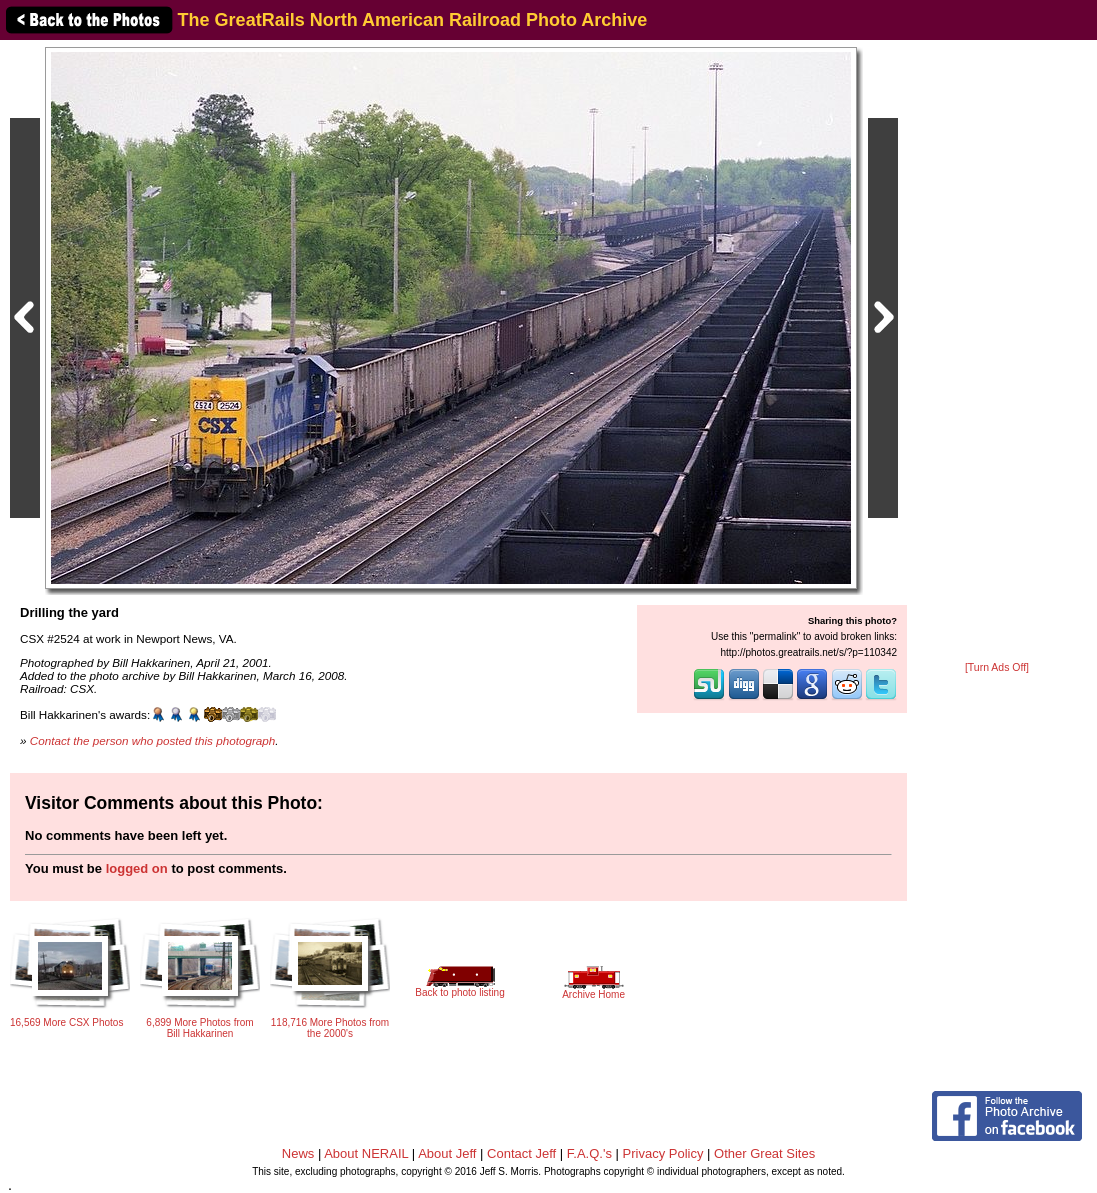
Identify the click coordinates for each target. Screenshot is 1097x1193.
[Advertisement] (997, 352)
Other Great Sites (764, 1153)
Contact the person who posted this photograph (153, 740)
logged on (137, 868)
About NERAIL (366, 1153)
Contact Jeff (521, 1153)
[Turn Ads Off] (997, 667)
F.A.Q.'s (589, 1153)
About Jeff (447, 1153)
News (298, 1153)
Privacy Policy (663, 1153)
